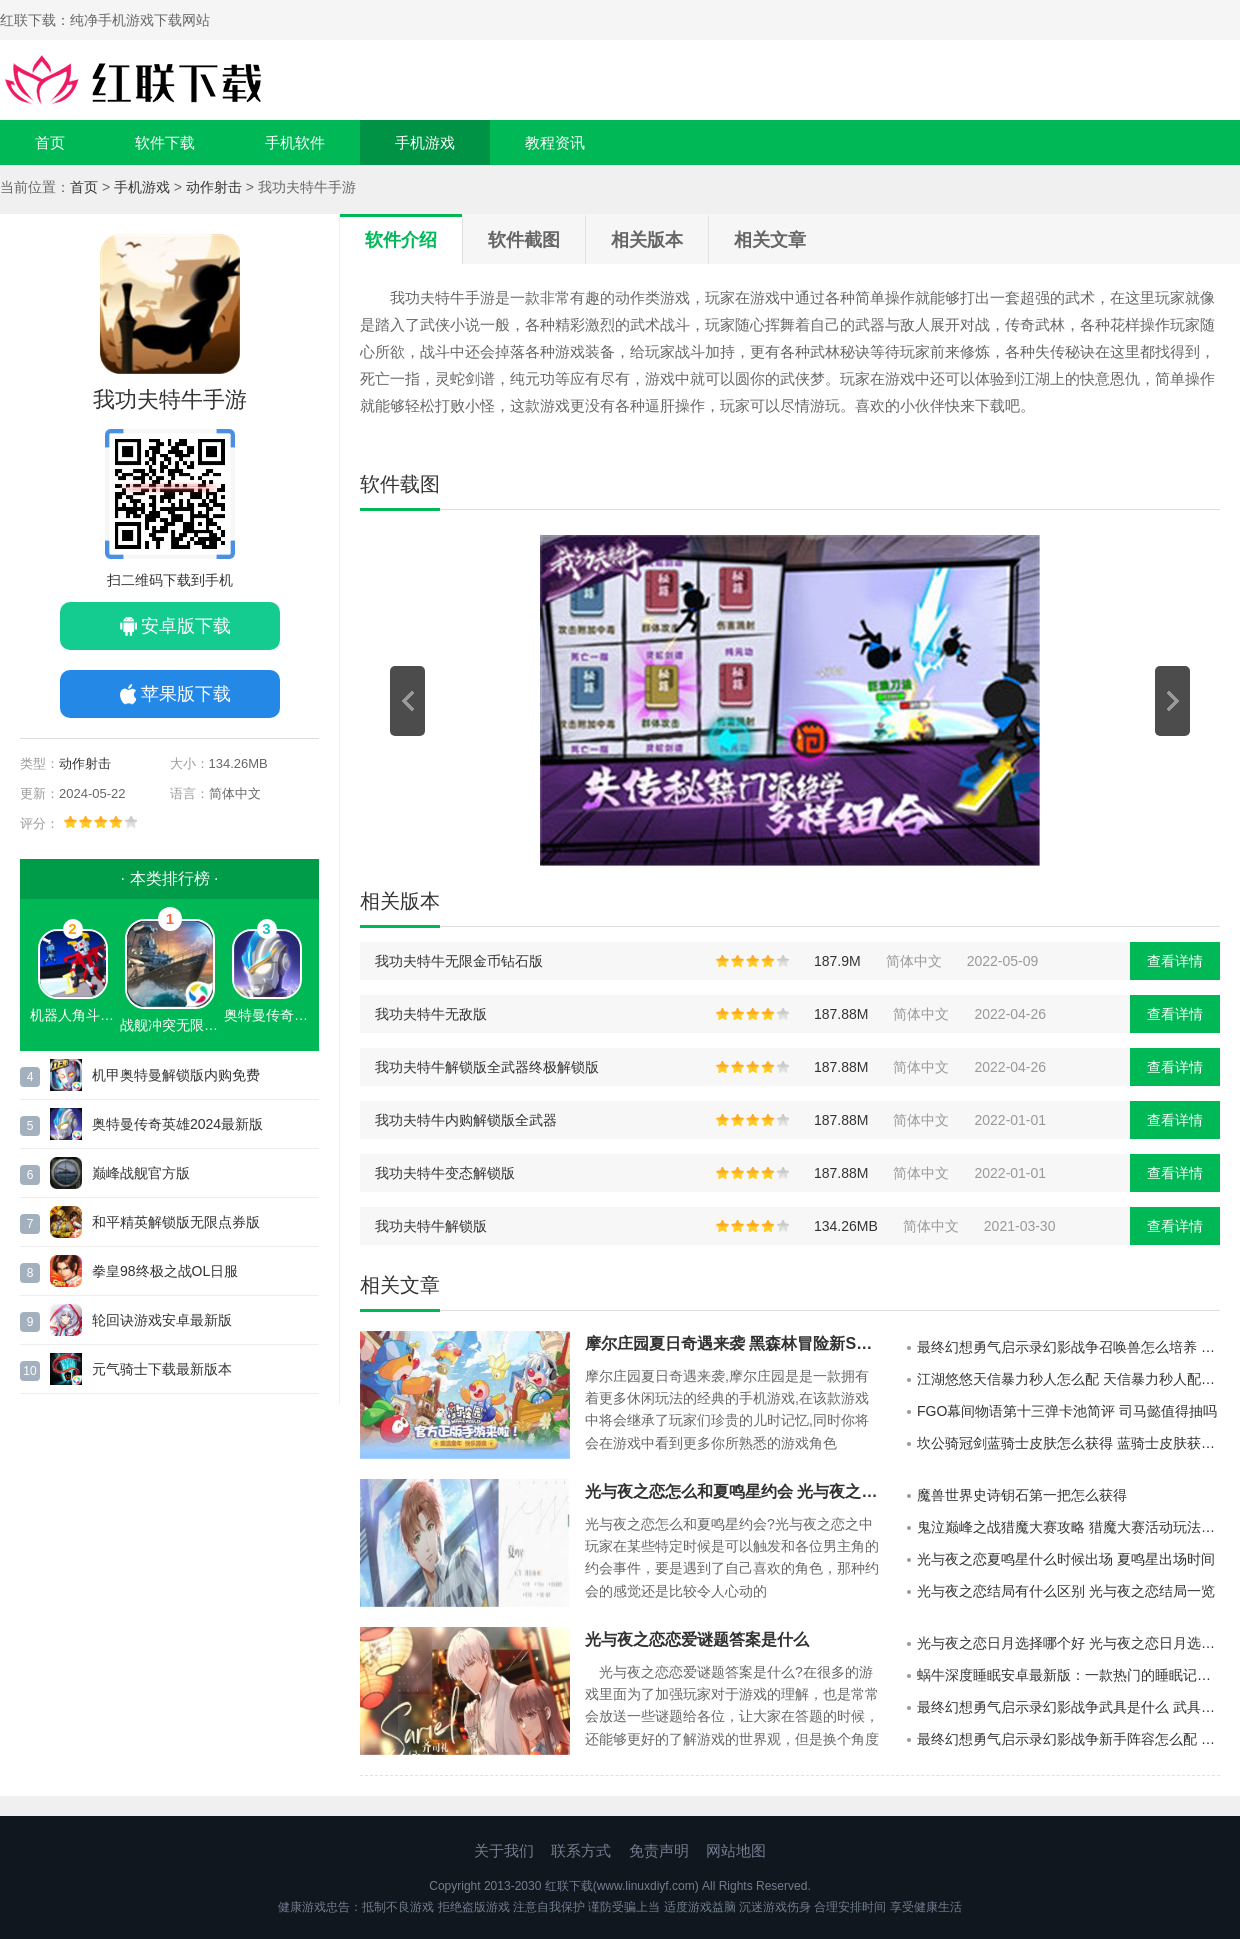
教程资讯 (555, 142)
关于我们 (504, 1850)
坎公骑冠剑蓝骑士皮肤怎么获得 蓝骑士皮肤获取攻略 (1068, 1443)
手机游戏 (425, 142)
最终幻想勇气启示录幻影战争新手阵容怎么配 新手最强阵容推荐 (1068, 1739)
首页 (50, 142)
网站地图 (736, 1850)
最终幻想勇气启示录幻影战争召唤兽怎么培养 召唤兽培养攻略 (1068, 1347)
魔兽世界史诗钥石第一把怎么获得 (1022, 1495)
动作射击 (214, 187)
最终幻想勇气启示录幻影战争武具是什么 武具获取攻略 (1068, 1707)
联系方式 (581, 1850)
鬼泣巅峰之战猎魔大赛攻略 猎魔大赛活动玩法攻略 (1068, 1527)
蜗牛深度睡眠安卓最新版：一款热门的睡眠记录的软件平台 (1068, 1675)
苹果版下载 (186, 694)
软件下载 (165, 142)
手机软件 (295, 142)
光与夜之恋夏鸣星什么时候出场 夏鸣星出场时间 (1066, 1559)
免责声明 (659, 1850)
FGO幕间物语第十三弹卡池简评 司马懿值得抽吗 (1067, 1411)
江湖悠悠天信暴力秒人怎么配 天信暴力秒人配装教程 (1068, 1379)
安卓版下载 (186, 626)
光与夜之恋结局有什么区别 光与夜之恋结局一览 (1066, 1591)
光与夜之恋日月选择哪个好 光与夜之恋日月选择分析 (1068, 1643)
